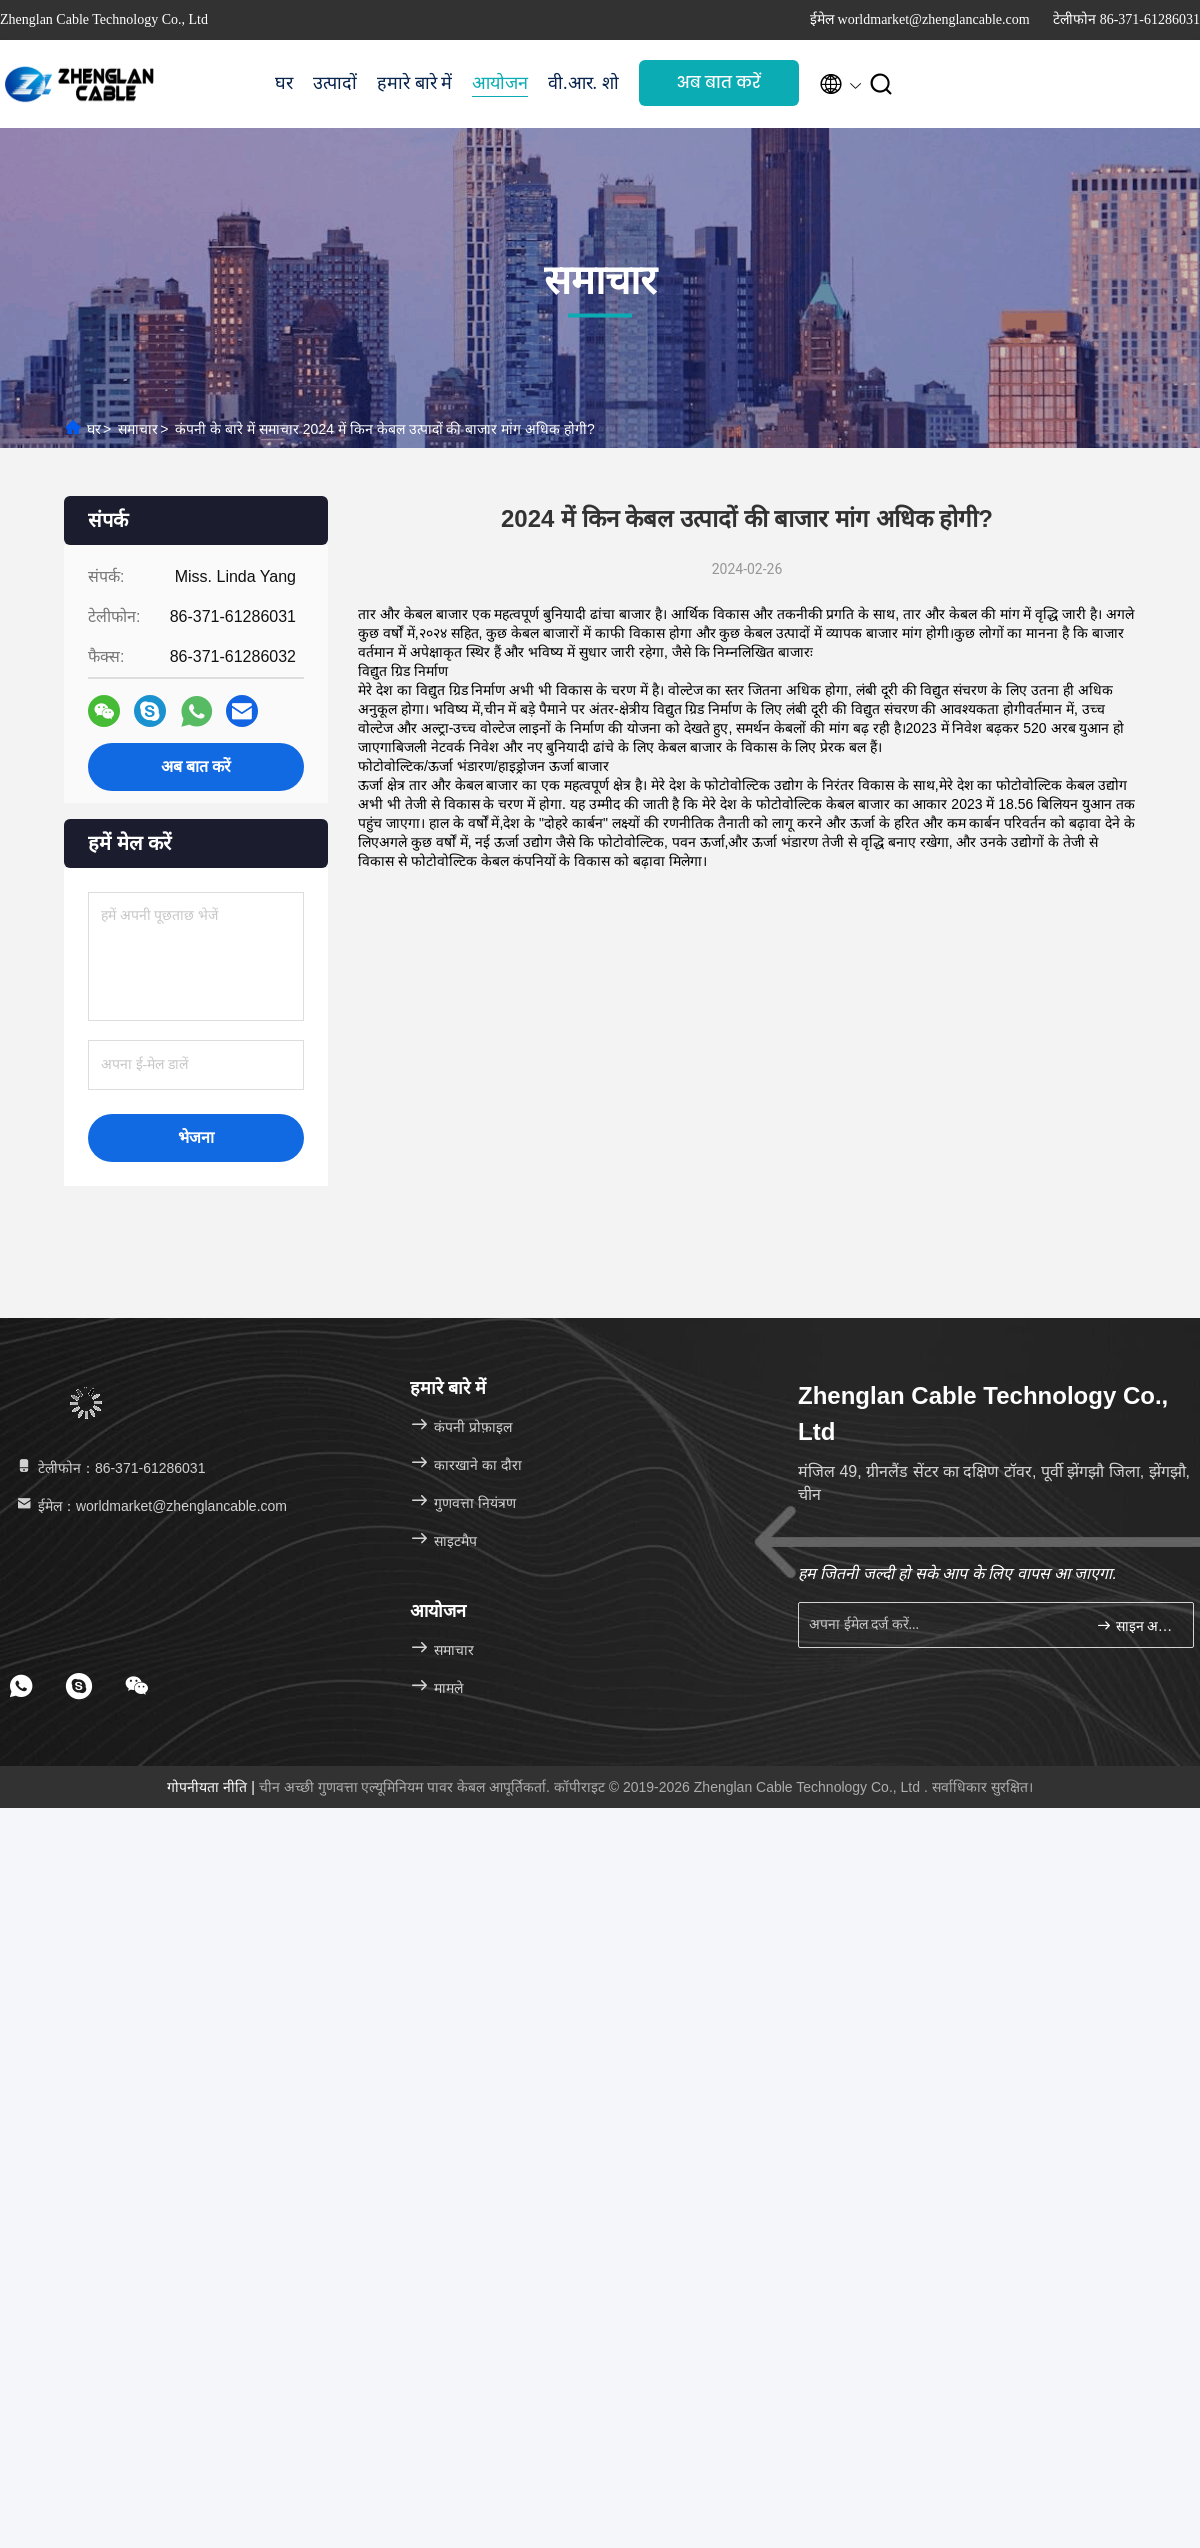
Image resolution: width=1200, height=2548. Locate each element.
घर (284, 83)
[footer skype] (79, 1686)
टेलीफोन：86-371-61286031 (109, 1468)
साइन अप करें (1136, 1625)
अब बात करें (719, 82)
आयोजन (500, 83)
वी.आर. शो (583, 83)
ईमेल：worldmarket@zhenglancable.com (150, 1506)
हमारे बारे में (414, 83)
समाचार (138, 429)
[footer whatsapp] (21, 1686)
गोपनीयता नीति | (212, 1787)
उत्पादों (335, 83)
